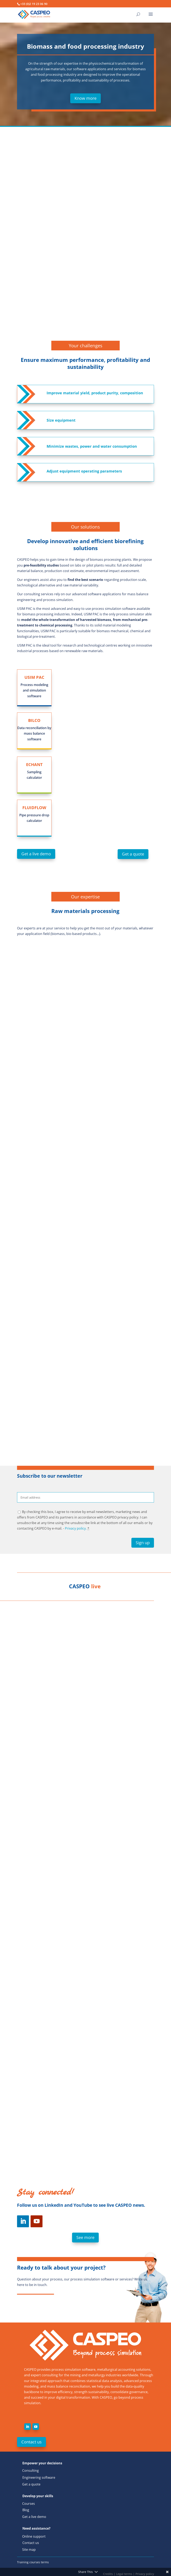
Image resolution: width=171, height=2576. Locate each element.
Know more (85, 98)
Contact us (31, 2442)
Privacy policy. (76, 1528)
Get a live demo (36, 854)
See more (85, 2237)
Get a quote (133, 854)
